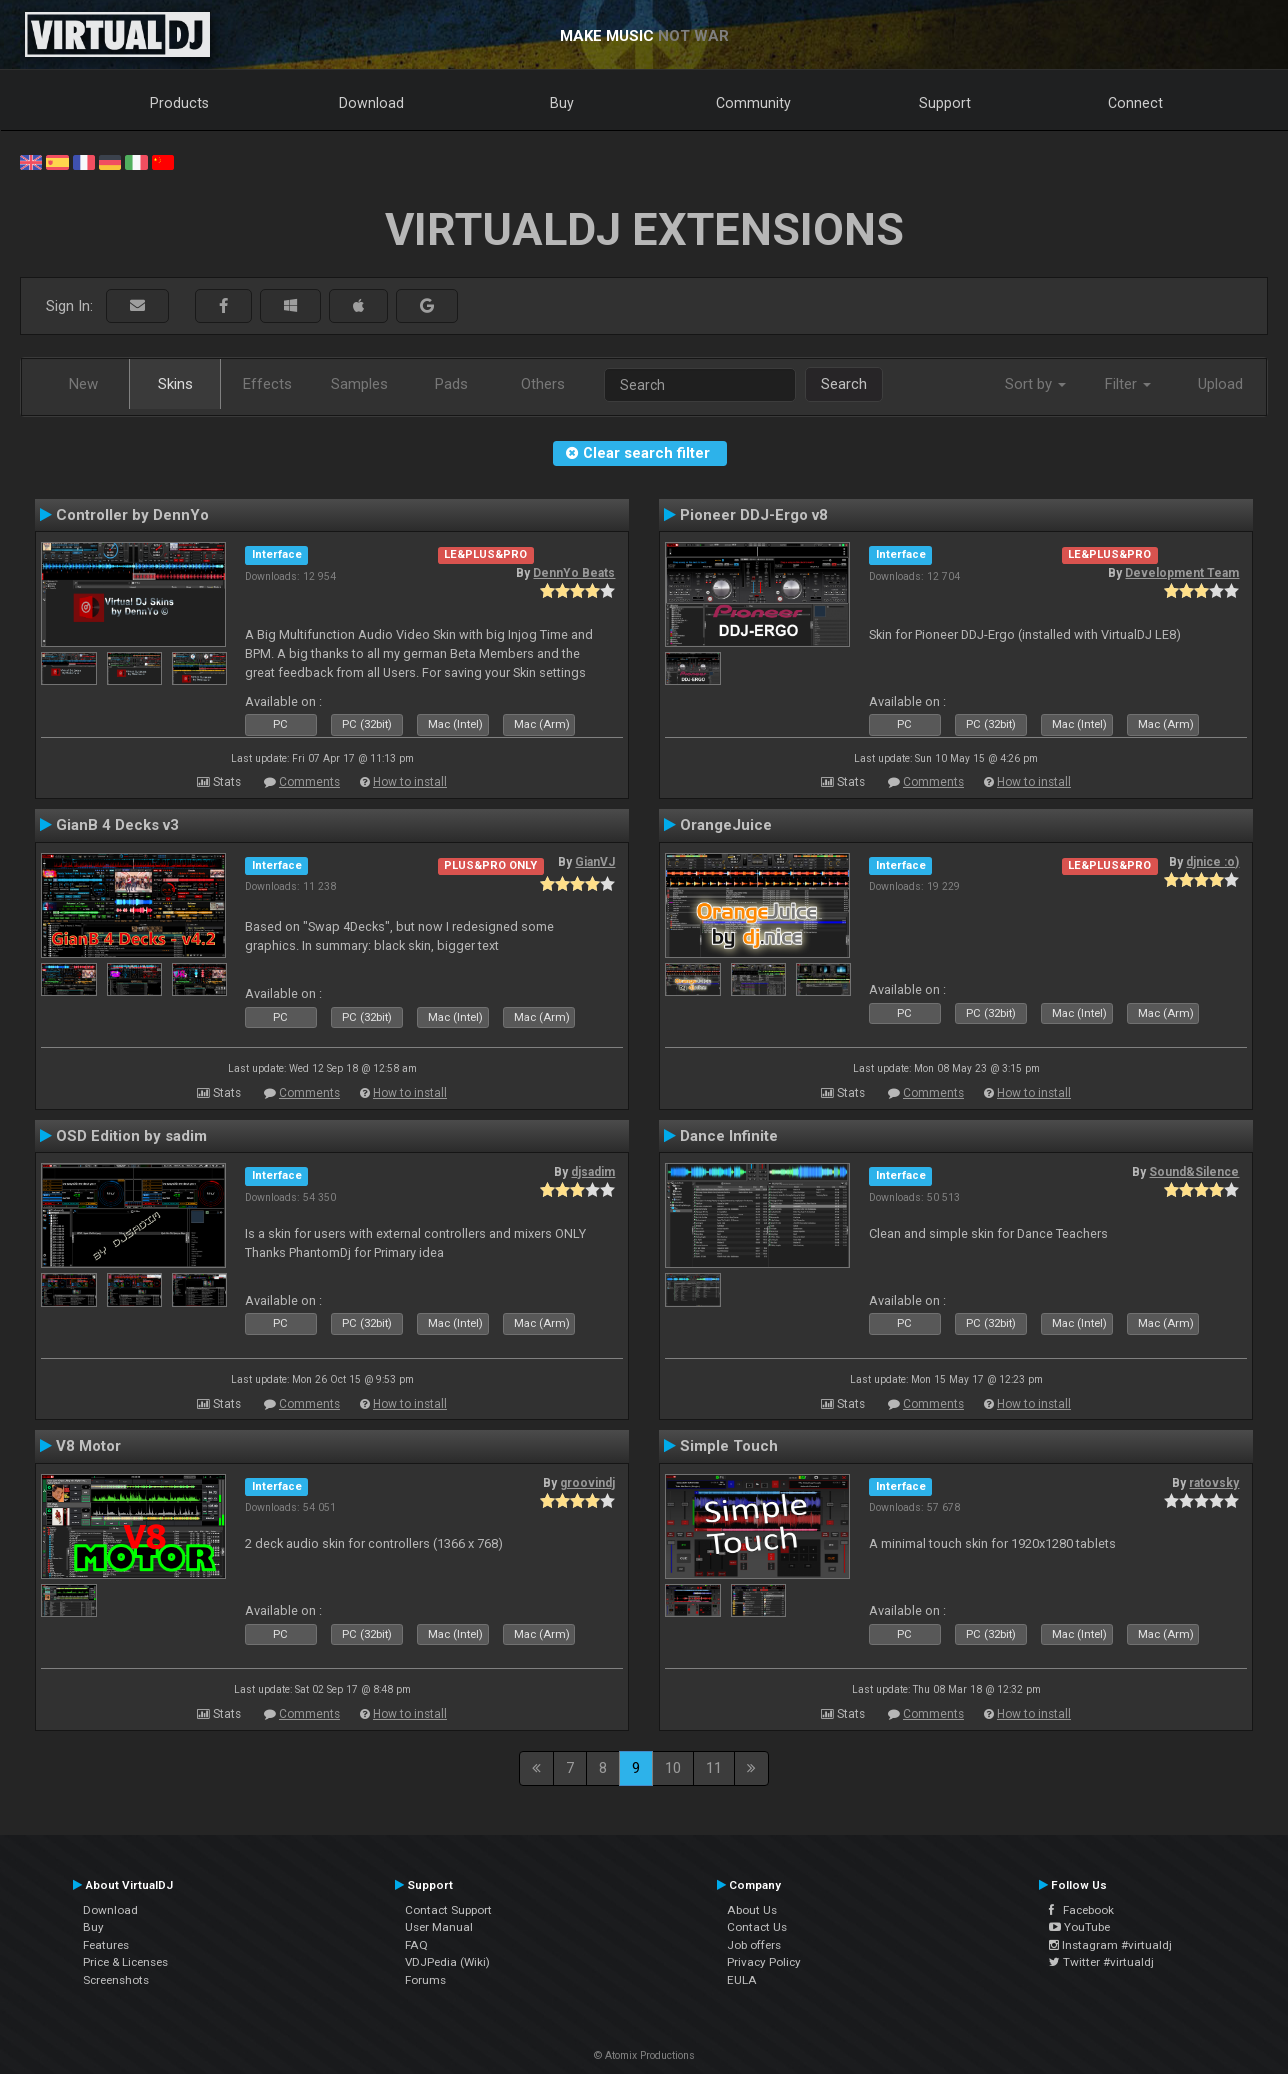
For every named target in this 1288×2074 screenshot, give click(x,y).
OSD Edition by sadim (131, 1136)
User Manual (439, 1927)
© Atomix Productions (644, 2055)
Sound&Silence (1194, 1172)
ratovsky (1214, 1483)
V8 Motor (88, 1446)
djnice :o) (1212, 862)
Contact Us (757, 1927)
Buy (562, 103)
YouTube (1079, 1927)
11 (714, 1768)
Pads (451, 384)
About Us (752, 1910)
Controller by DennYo (132, 515)
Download (371, 103)
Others (543, 384)
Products (179, 103)
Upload (1220, 384)
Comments (309, 782)
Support (945, 103)
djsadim (593, 1172)
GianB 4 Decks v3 (117, 825)
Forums (425, 1980)
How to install (410, 782)
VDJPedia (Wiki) (447, 1962)
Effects (267, 384)
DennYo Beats (574, 573)
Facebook (1081, 1910)
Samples (359, 384)
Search (844, 384)
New (83, 384)
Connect (1135, 103)
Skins (175, 384)
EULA (742, 1980)
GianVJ (595, 862)
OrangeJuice (726, 825)
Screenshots (116, 1980)
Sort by (1035, 384)
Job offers (754, 1945)
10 (673, 1768)
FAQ (416, 1945)
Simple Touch (729, 1446)
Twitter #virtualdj (1101, 1962)
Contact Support (448, 1910)
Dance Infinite (729, 1136)
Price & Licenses (125, 1962)
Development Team (1182, 573)
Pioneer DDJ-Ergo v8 (754, 515)
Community (753, 103)
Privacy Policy (764, 1962)
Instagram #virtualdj (1110, 1945)
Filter (1128, 384)
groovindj (587, 1483)
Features (106, 1945)
